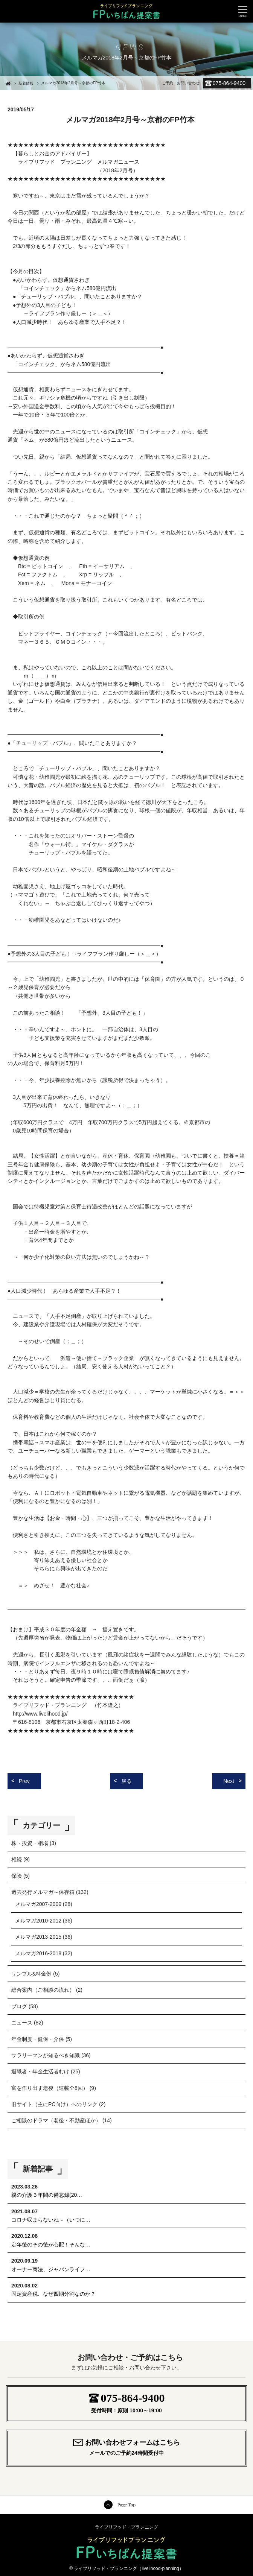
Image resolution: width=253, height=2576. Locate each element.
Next (228, 1781)
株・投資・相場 (29, 1843)
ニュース (21, 2023)
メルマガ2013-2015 (38, 1937)
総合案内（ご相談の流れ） (43, 1990)
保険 (16, 1876)
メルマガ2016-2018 (38, 1953)
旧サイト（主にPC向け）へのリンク (54, 2104)
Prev (24, 1781)
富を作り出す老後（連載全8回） (49, 2088)
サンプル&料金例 (31, 1974)
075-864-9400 (229, 83)
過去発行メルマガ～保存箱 (43, 1892)
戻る (126, 1781)
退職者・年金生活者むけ (40, 2071)
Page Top (126, 2505)
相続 (16, 1859)
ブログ (19, 2006)
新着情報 (26, 83)
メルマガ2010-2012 (38, 1921)
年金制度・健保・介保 (37, 2039)
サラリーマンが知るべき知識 (45, 2055)
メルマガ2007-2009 (38, 1904)
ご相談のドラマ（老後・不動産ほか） (56, 2120)
